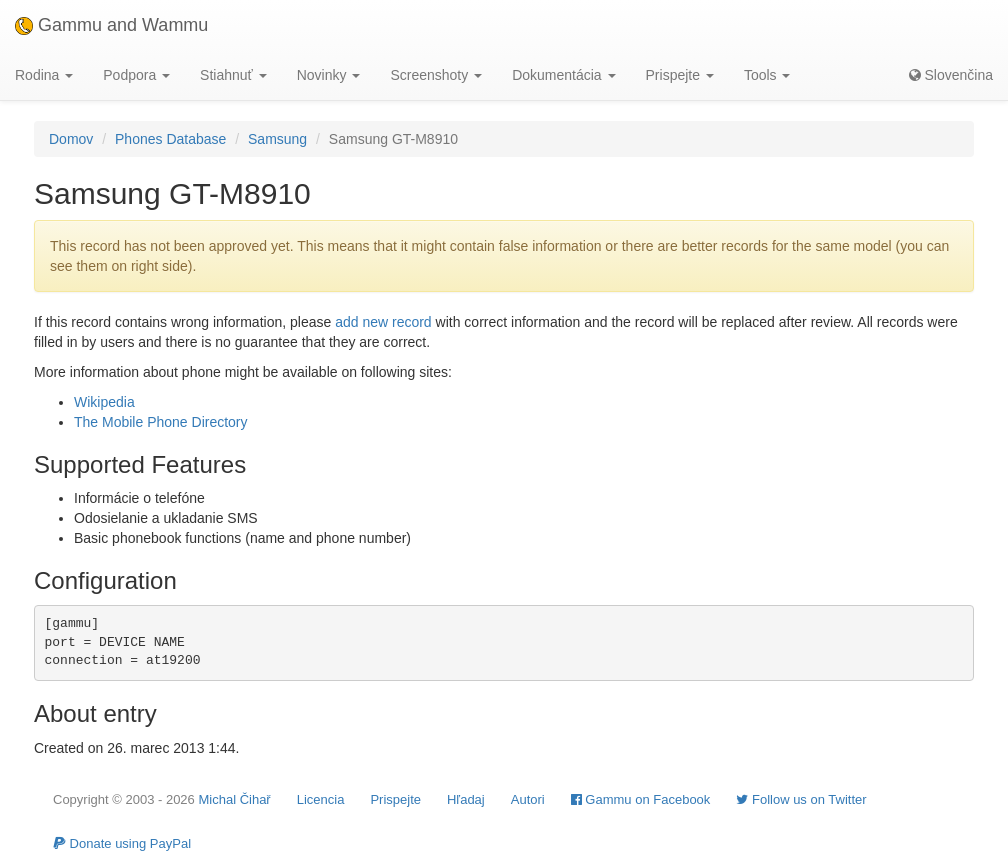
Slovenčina (951, 75)
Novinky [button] (329, 75)
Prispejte (395, 799)
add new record (383, 322)
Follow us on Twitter (801, 799)
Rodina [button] (44, 75)
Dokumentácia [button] (563, 75)
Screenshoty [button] (436, 75)
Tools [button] (767, 75)
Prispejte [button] (680, 75)
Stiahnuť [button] (233, 75)
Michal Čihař (234, 799)
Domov (71, 139)
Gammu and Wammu (111, 25)
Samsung (277, 139)
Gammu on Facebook (641, 799)
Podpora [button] (136, 75)
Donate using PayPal (122, 843)
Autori (528, 799)
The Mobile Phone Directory (161, 422)
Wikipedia (104, 402)
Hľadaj (466, 799)
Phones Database (170, 139)
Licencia (321, 799)
